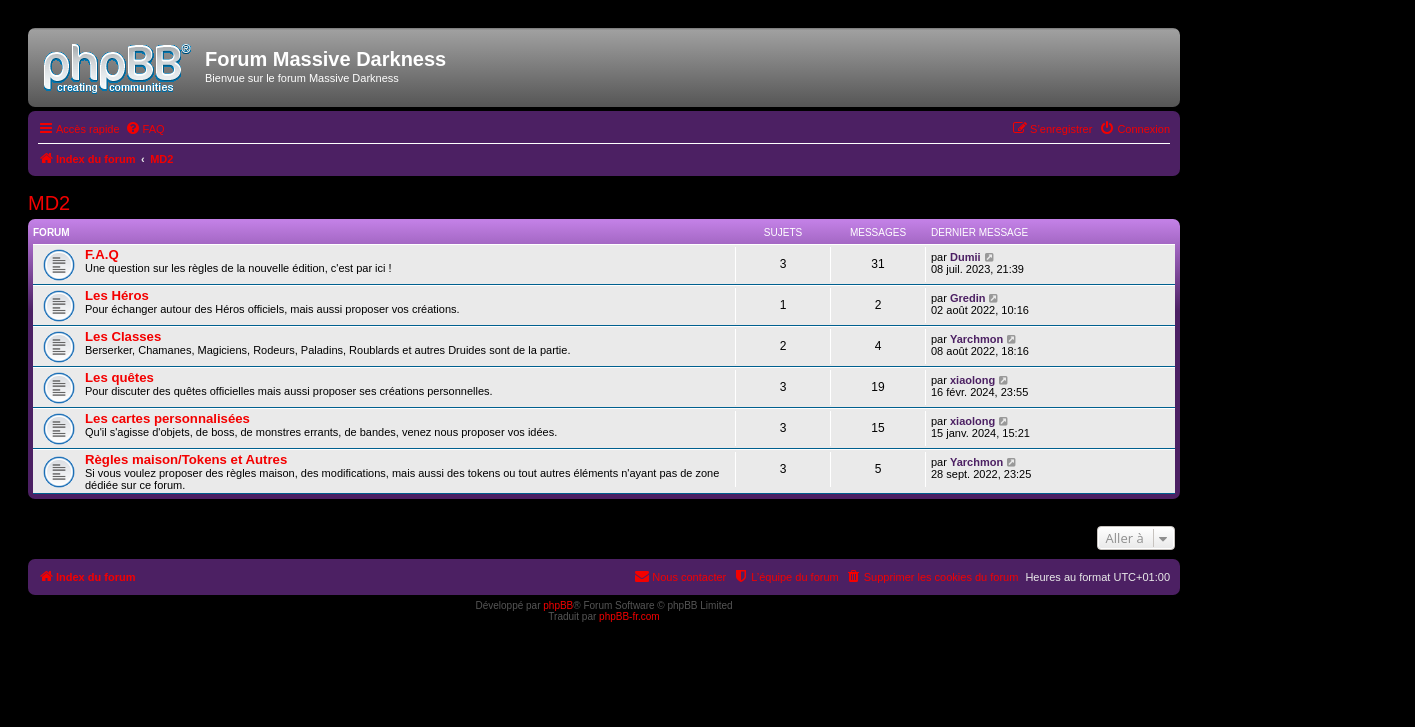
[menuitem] (145, 129)
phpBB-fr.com (629, 616)
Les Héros (117, 295)
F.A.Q (102, 254)
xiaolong (972, 380)
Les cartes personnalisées (167, 418)
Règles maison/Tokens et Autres (186, 459)
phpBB (558, 605)
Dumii (965, 257)
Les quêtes (119, 377)
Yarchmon (976, 339)
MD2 (49, 203)
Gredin (967, 298)
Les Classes (123, 336)
